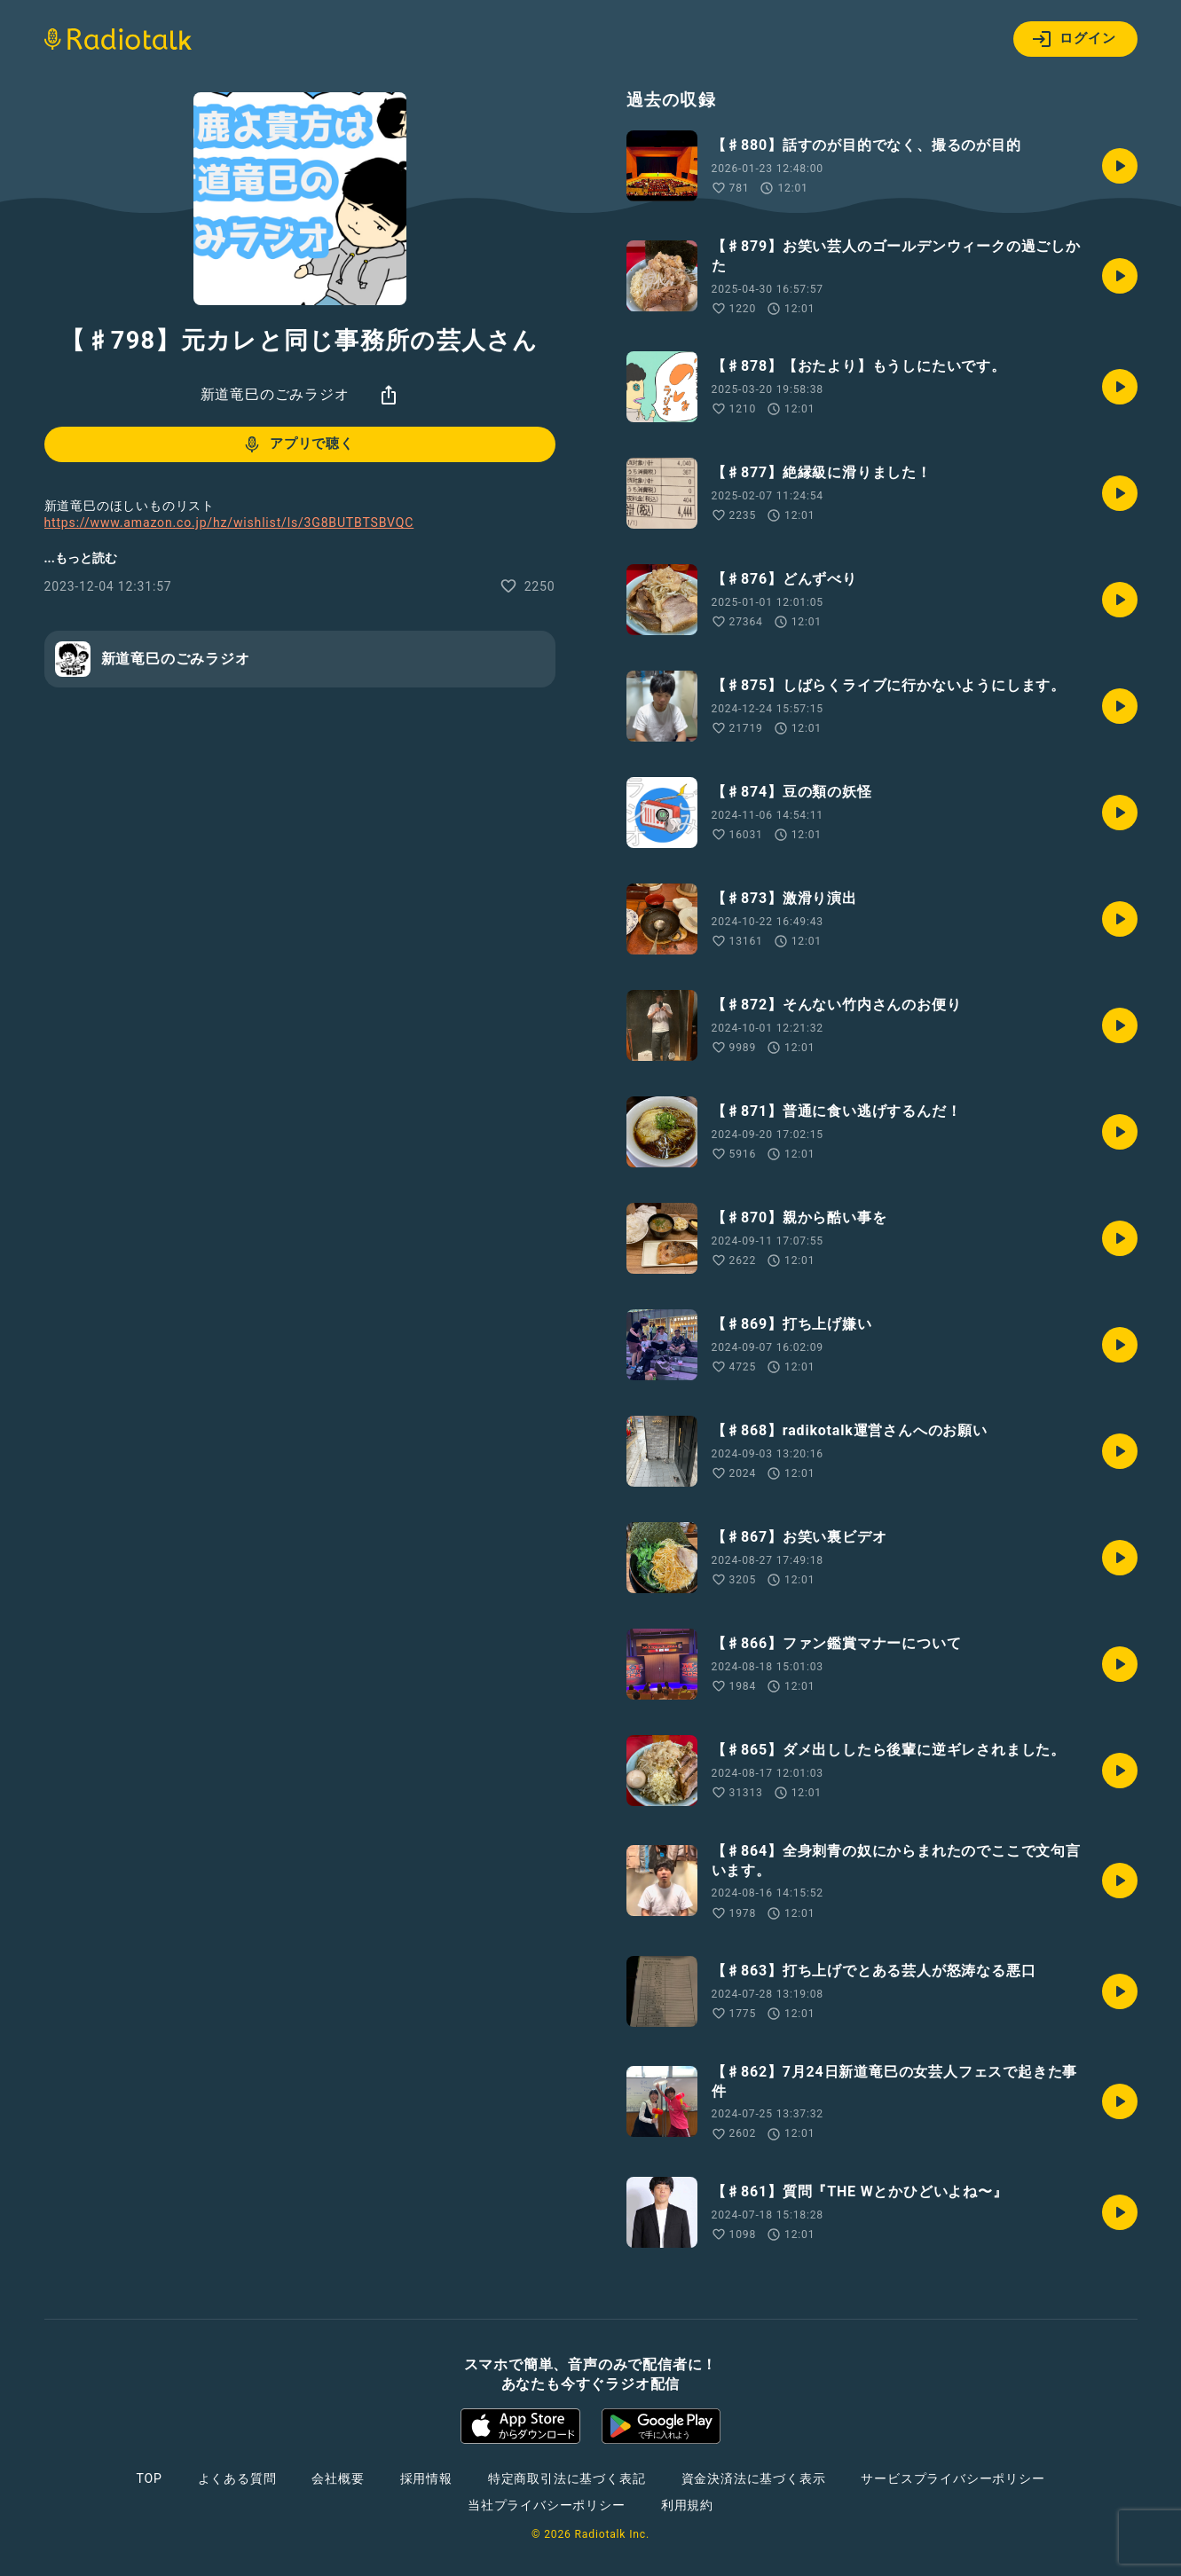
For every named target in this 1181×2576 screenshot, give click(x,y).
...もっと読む (80, 558)
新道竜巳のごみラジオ (275, 394)
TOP (148, 2478)
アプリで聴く (297, 444)
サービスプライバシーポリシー (952, 2478)
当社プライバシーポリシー (547, 2505)
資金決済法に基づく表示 (753, 2478)
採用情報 (426, 2478)
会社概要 (337, 2478)
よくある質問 (237, 2478)
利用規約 (687, 2505)
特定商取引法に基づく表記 (567, 2478)
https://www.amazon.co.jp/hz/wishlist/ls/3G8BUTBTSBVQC (229, 522)
